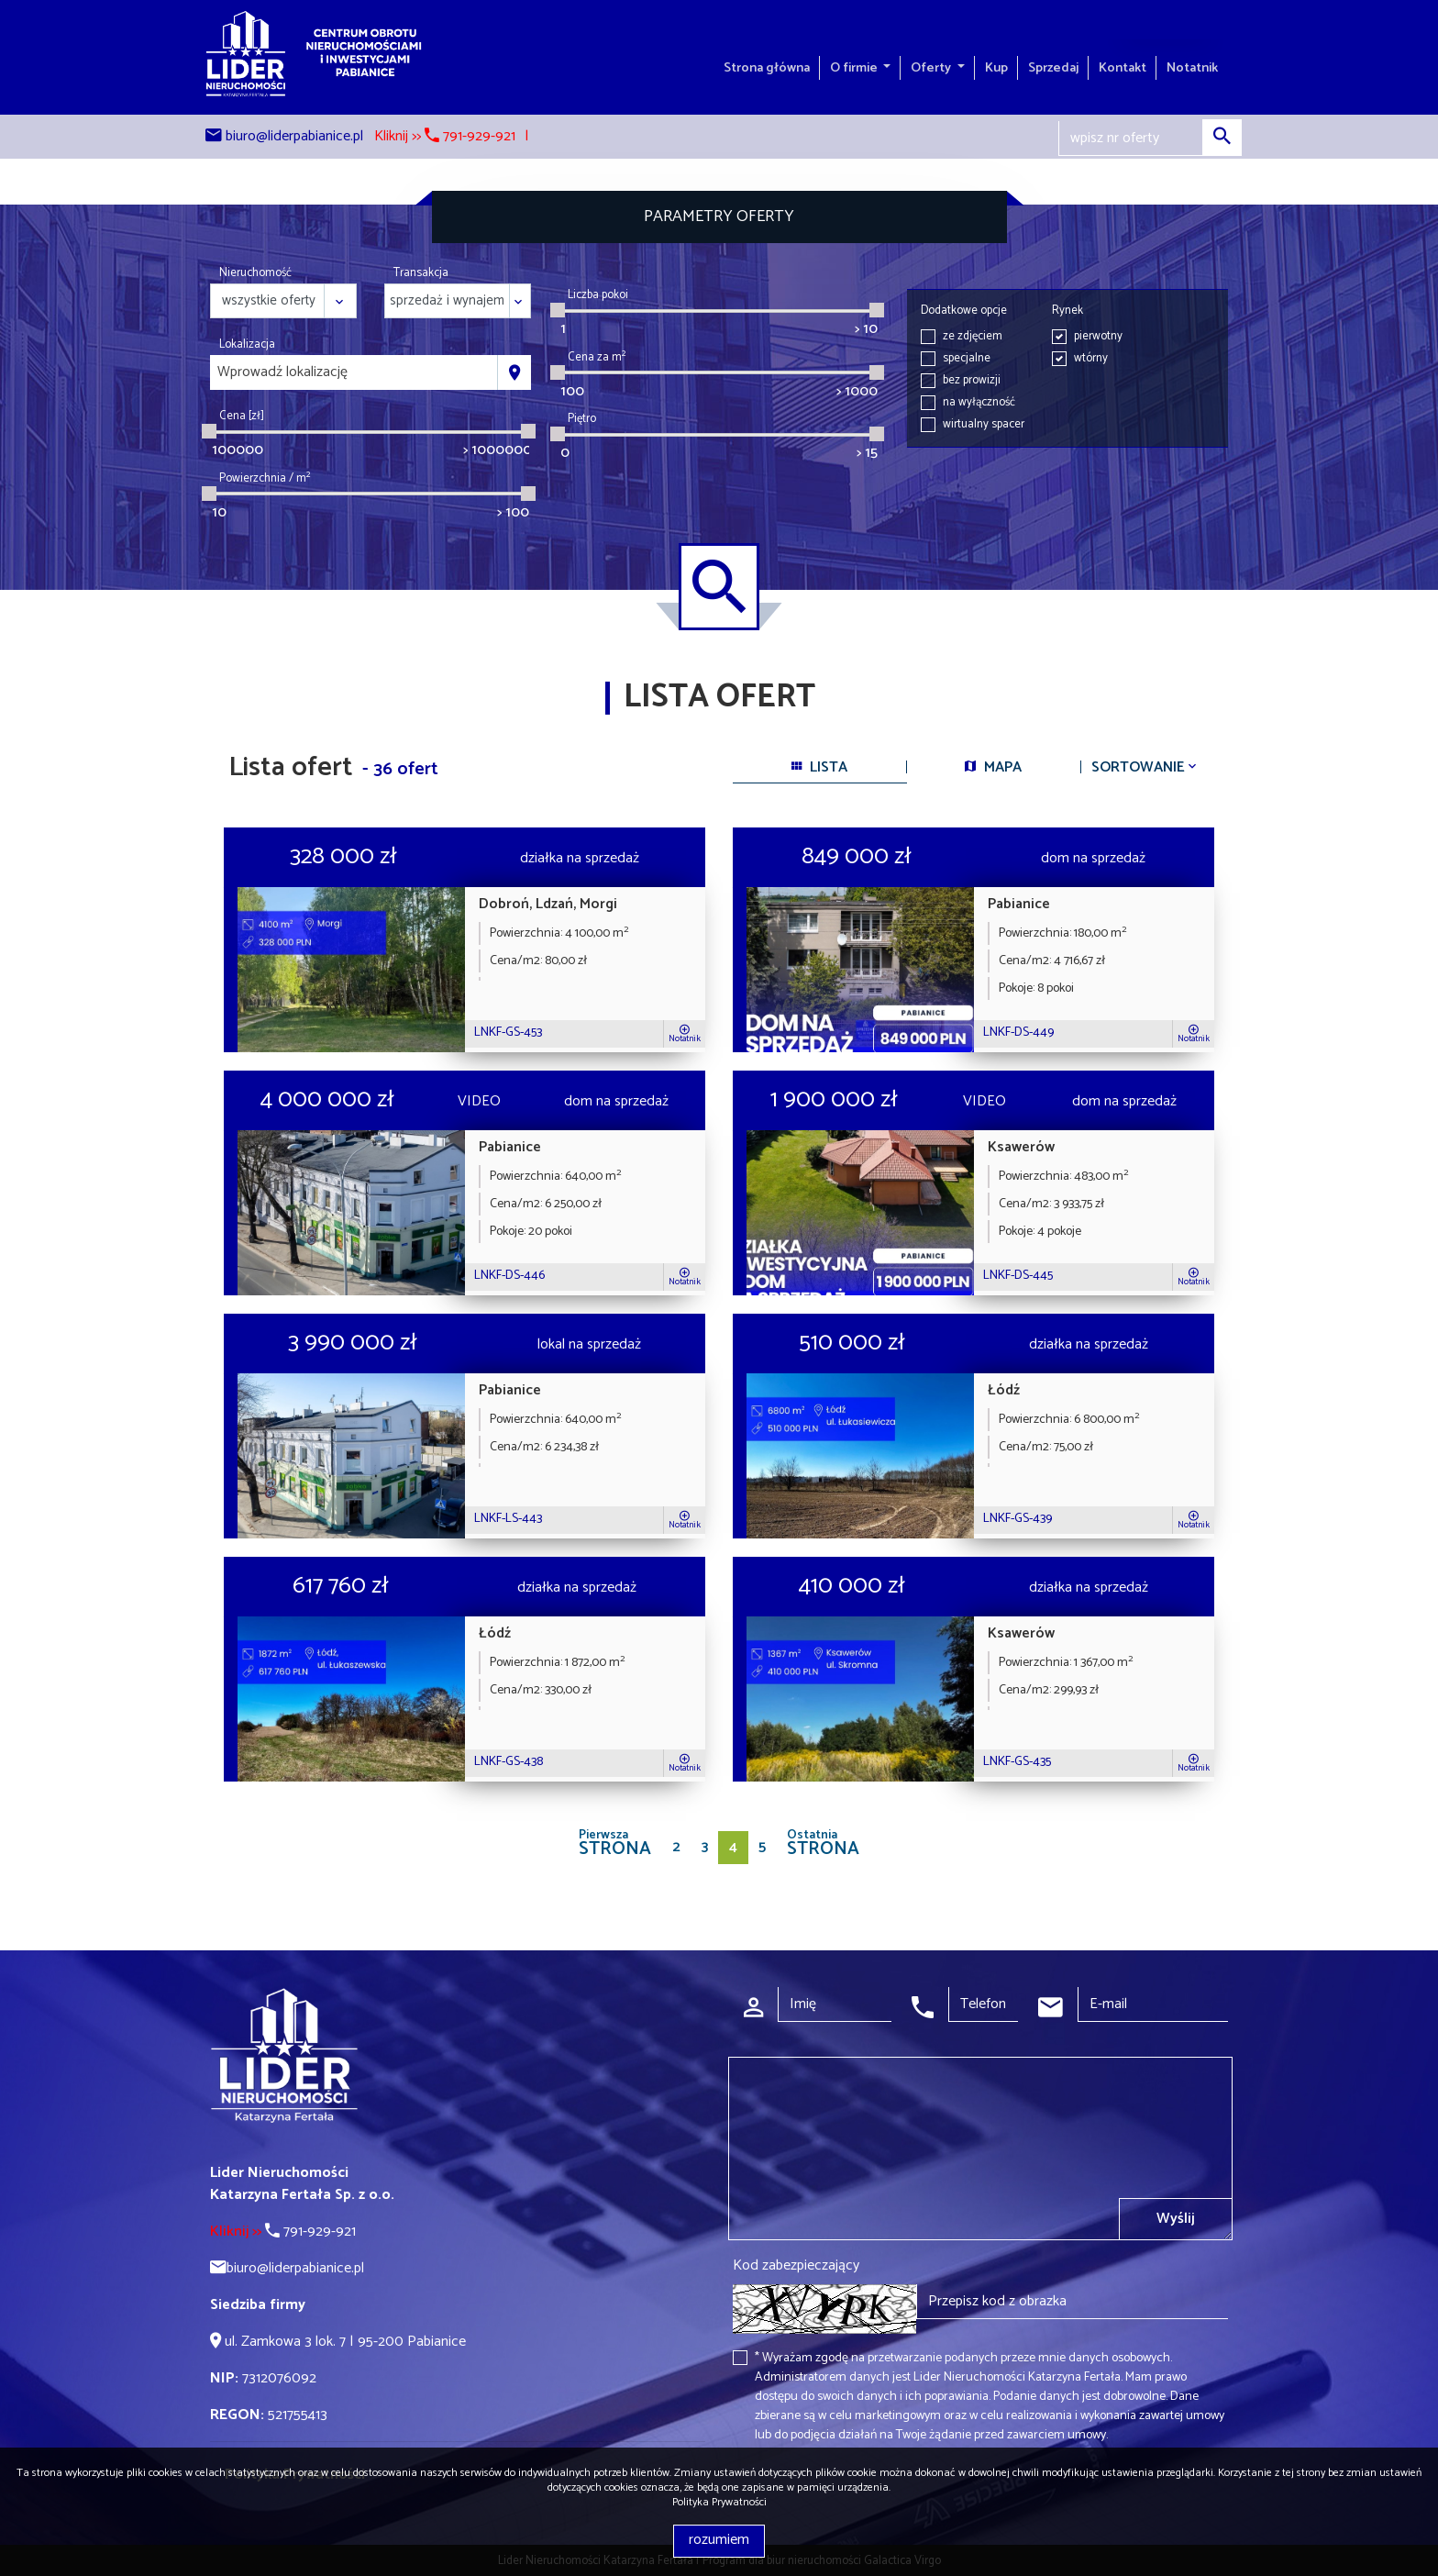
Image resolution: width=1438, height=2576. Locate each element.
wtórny (1091, 359)
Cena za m (596, 358)
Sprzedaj (1053, 68)
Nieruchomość (255, 273)
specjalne (966, 359)
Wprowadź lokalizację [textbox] (282, 372)
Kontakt (1122, 68)
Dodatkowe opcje (964, 311)
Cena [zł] (241, 416)
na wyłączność (979, 403)
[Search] (1150, 138)
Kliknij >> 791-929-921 (444, 136)
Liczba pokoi (598, 295)
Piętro (582, 419)
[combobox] (354, 372)
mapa (993, 767)
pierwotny (1098, 337)
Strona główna (767, 68)
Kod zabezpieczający (796, 2266)
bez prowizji (972, 381)
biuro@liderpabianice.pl (294, 136)
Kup (996, 68)
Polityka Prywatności (719, 2502)
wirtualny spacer (983, 425)
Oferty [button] (932, 68)
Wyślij (1175, 2218)
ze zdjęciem (972, 337)
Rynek (1067, 311)
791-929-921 (283, 2231)
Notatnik (1192, 68)
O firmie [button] (855, 68)
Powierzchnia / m (264, 479)
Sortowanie (1145, 767)
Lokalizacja (247, 345)
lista (819, 767)
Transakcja (420, 273)
